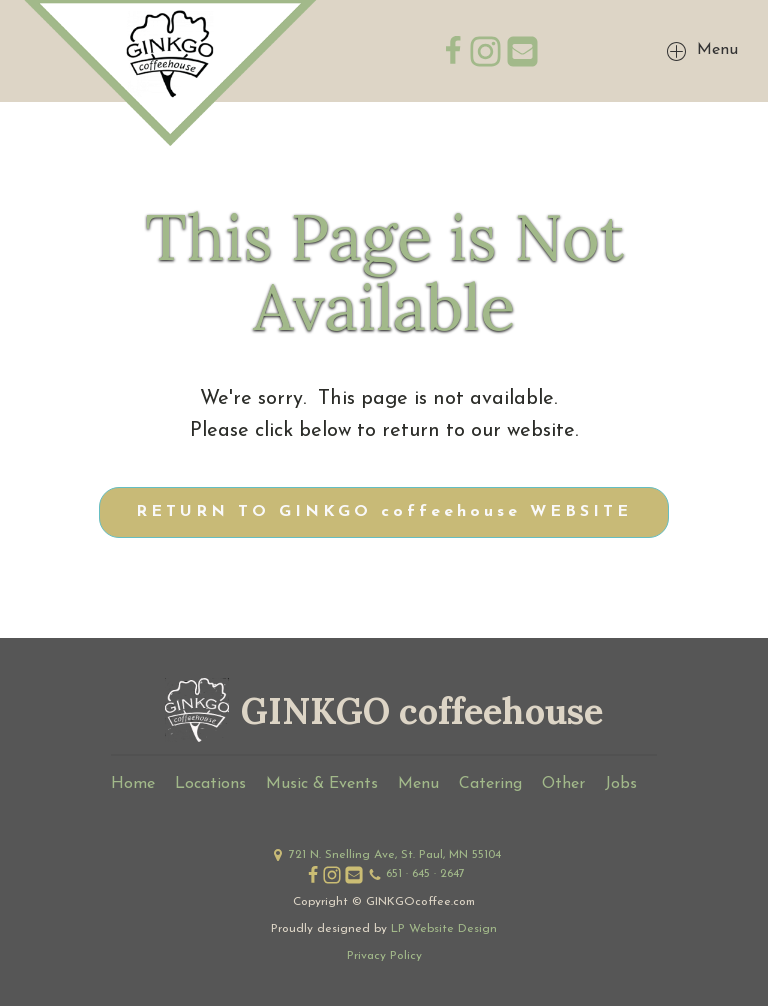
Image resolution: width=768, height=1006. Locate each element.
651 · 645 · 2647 (425, 874)
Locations (210, 784)
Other (563, 784)
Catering (490, 784)
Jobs (621, 784)
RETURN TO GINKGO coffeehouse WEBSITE (384, 512)
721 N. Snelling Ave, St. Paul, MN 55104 (395, 855)
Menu (418, 784)
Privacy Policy (384, 956)
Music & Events (322, 784)
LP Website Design (444, 929)
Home (133, 784)
